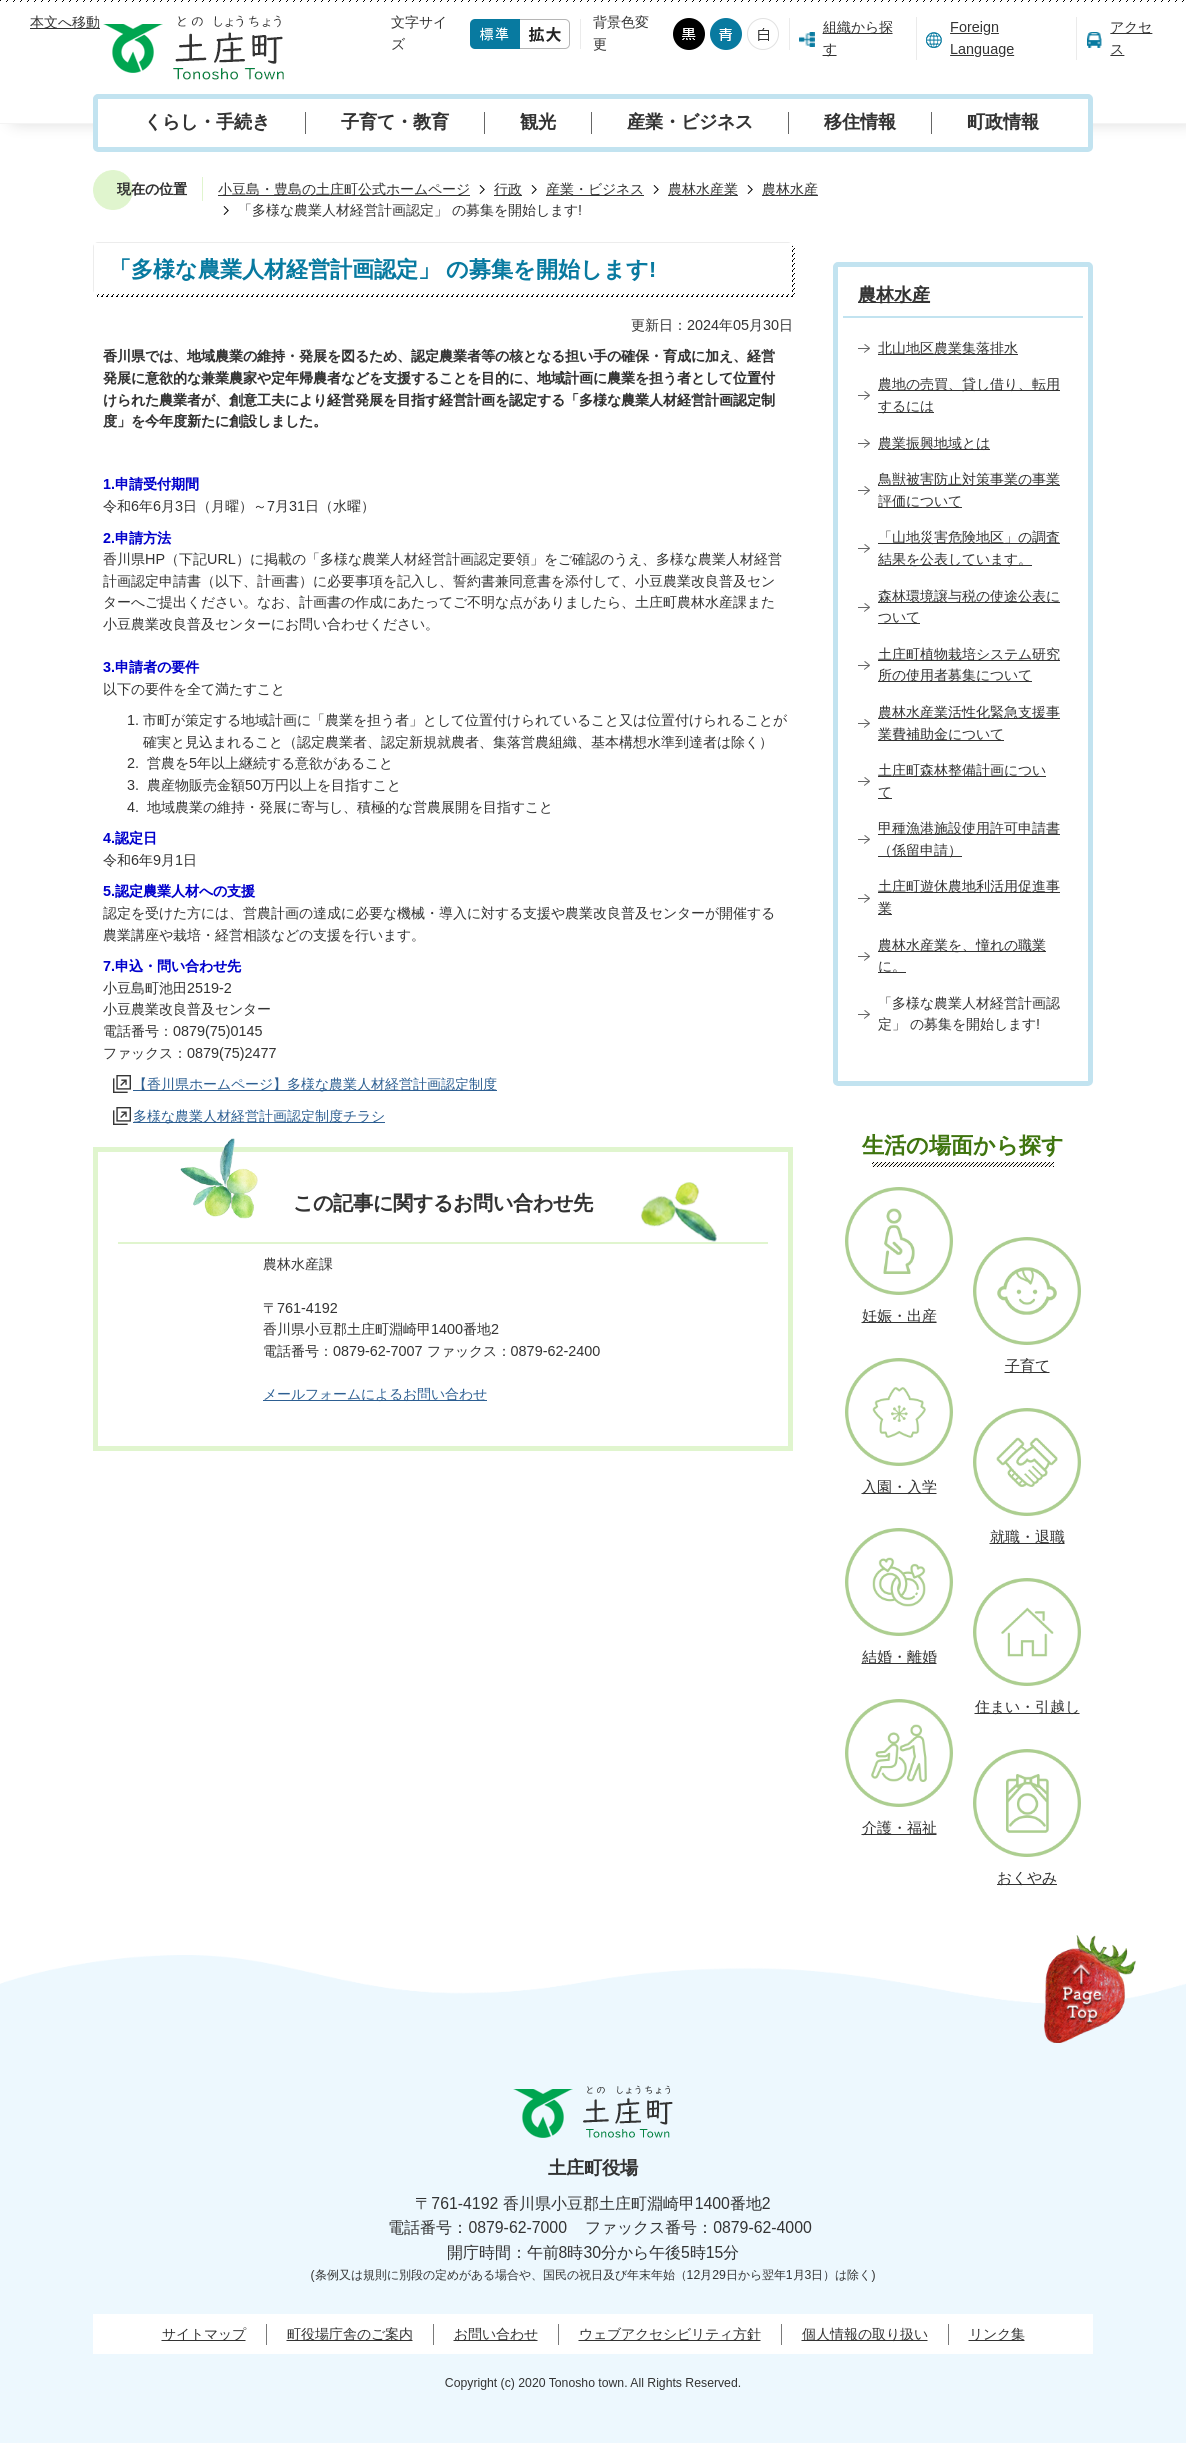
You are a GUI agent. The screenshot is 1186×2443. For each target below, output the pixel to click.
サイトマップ (204, 2334)
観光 (538, 122)
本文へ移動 (65, 22)
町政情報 (1003, 122)
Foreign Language (982, 38)
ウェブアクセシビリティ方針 (670, 2334)
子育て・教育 (395, 122)
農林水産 (790, 189)
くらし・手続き (207, 122)
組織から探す (858, 38)
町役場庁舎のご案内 (350, 2334)
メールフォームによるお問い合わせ (375, 1394)
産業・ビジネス (690, 122)
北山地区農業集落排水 (948, 348)
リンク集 (997, 2334)
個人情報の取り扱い (865, 2334)
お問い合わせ (496, 2334)
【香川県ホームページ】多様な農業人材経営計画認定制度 (315, 1084)
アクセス (1131, 38)
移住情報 (860, 122)
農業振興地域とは (934, 443)
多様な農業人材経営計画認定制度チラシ (259, 1116)
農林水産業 (703, 189)
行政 (508, 189)
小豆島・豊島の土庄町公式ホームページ (344, 189)
